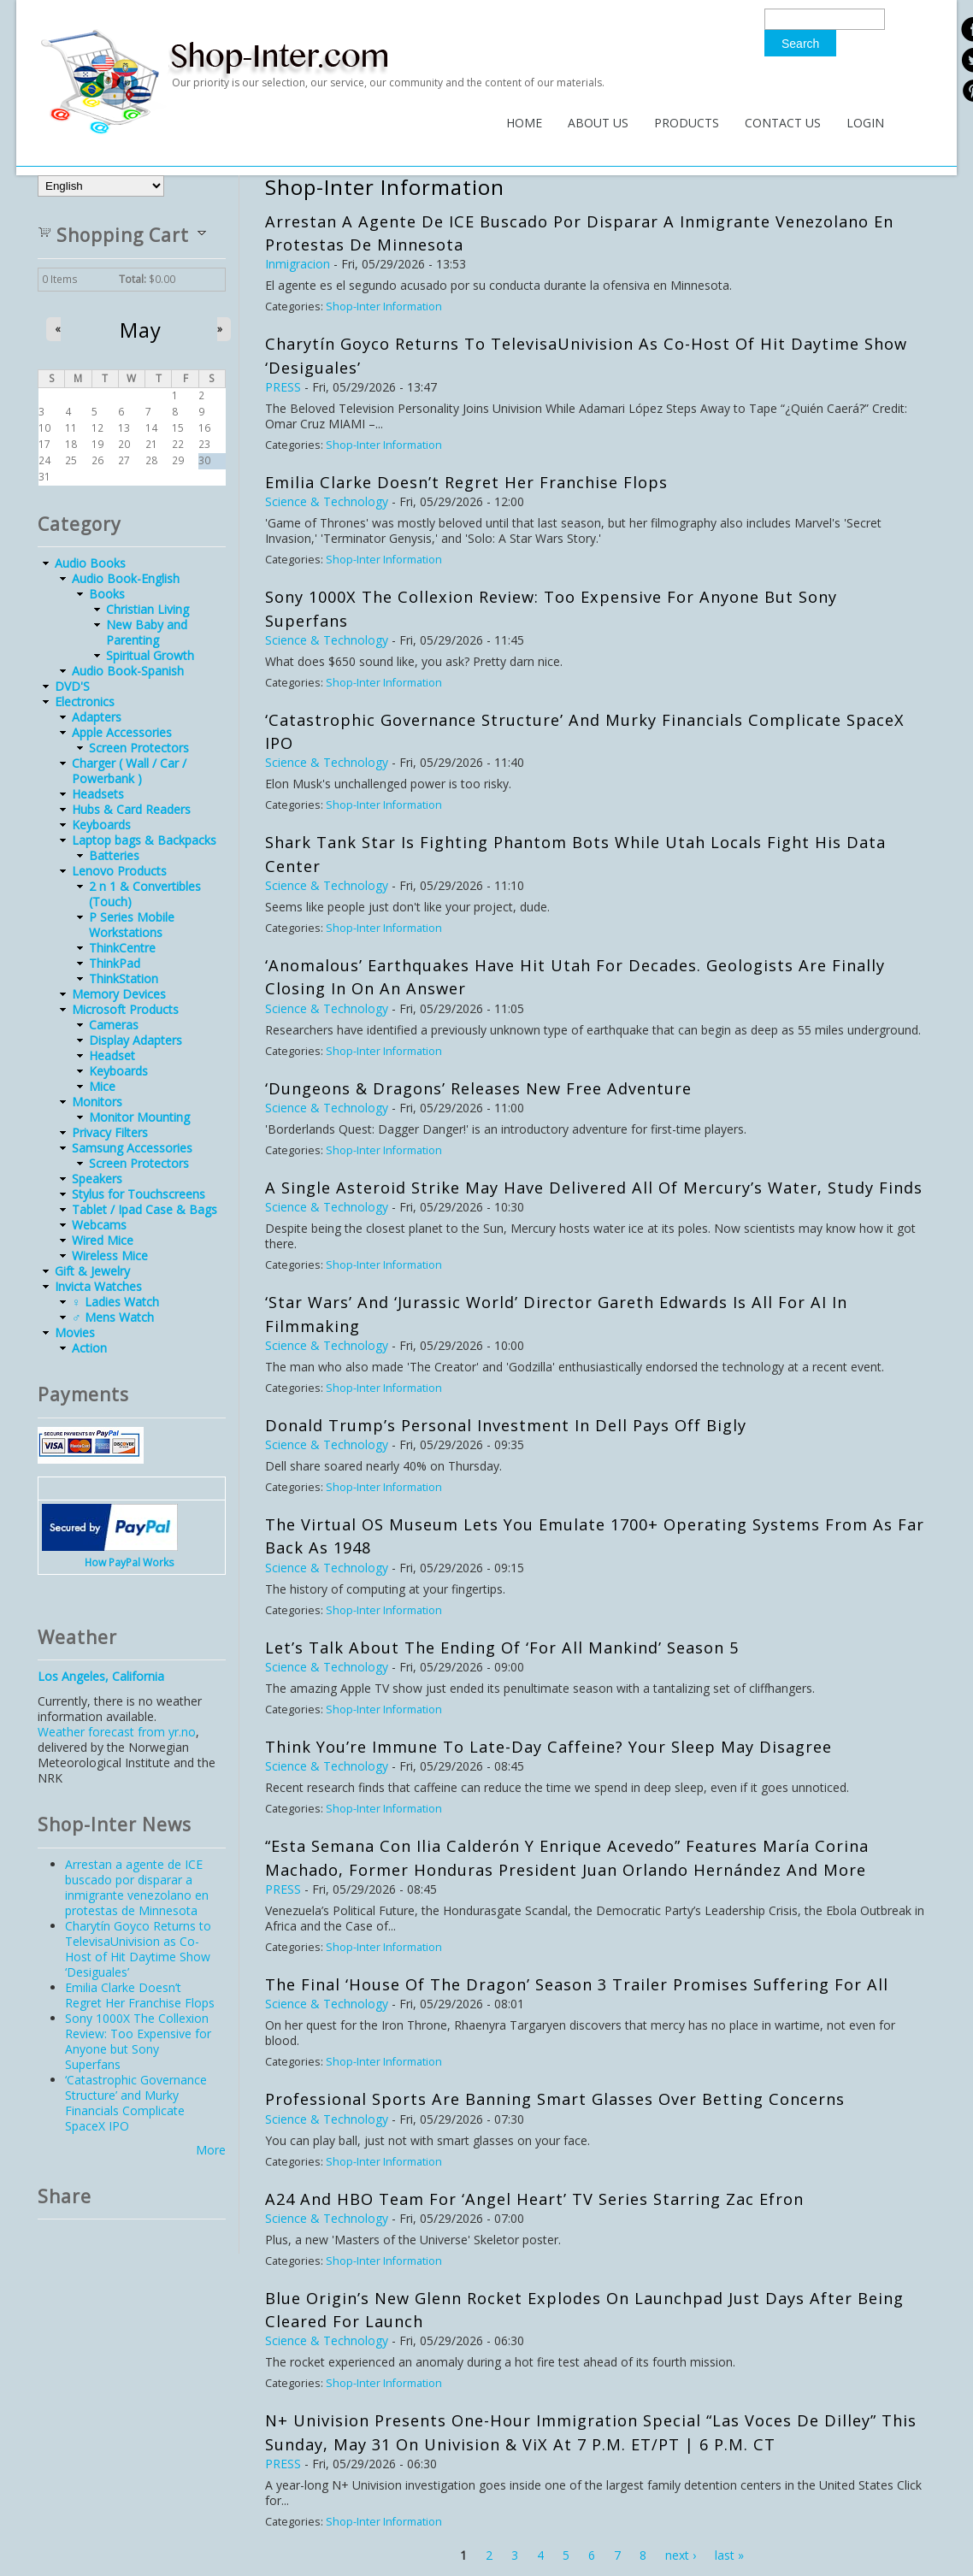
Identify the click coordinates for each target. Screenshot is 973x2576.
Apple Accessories (122, 732)
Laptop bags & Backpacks (144, 840)
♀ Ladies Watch (115, 1302)
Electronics (85, 701)
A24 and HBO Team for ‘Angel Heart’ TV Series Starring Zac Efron (534, 2199)
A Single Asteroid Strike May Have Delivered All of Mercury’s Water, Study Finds (594, 1187)
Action (89, 1348)
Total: (132, 279)
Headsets (98, 794)
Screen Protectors (139, 748)
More (211, 2150)
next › (680, 2555)
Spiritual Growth (150, 655)
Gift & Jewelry (92, 1271)
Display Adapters (135, 1040)
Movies (75, 1332)
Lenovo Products (119, 871)
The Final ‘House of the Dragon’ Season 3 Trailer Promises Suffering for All (576, 1984)
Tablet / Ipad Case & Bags (144, 1209)
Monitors (97, 1101)
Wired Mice (102, 1240)
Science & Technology (326, 501)
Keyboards (101, 824)
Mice (102, 1086)
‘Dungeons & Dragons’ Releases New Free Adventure (478, 1088)
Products (686, 123)
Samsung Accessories (132, 1148)
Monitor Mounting (139, 1117)
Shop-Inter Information (384, 306)
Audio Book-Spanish (128, 671)
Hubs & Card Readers (131, 809)
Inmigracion (297, 264)
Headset (112, 1055)
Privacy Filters (110, 1132)
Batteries (114, 855)
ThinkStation (123, 978)
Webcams (99, 1225)
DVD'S (72, 686)
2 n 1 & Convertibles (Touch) (145, 894)
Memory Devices (119, 994)
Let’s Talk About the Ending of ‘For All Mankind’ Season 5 (502, 1647)
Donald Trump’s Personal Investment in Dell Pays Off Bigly (505, 1425)
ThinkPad (114, 963)
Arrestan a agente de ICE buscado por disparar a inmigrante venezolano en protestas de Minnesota (137, 1887)
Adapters (96, 717)
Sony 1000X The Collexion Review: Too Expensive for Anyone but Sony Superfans (138, 2041)
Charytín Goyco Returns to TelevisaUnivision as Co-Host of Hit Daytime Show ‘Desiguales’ (138, 1949)
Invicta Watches (98, 1286)
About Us (598, 123)
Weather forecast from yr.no (117, 1732)
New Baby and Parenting (146, 632)
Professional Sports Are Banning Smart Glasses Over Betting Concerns (555, 2099)
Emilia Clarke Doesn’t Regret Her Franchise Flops (466, 482)
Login (865, 123)
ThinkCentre (122, 948)
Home (524, 123)
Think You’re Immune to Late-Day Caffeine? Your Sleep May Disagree (548, 1746)
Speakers (97, 1178)
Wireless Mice (110, 1255)
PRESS (283, 387)
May (141, 330)
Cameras (114, 1025)
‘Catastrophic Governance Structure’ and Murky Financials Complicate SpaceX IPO (136, 2103)
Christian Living (147, 609)
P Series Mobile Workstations (131, 924)
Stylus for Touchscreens (138, 1194)
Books (107, 594)
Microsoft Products (125, 1009)
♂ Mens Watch (113, 1317)
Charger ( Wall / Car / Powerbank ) (129, 771)
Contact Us (783, 123)
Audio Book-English (126, 578)
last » (729, 2555)
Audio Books (90, 563)
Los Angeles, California (101, 1676)
